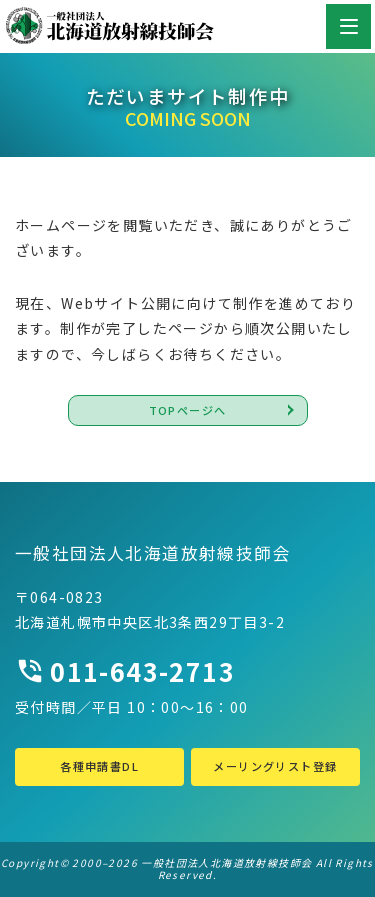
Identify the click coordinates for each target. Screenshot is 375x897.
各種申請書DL (99, 766)
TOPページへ (188, 410)
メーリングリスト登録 (275, 766)
